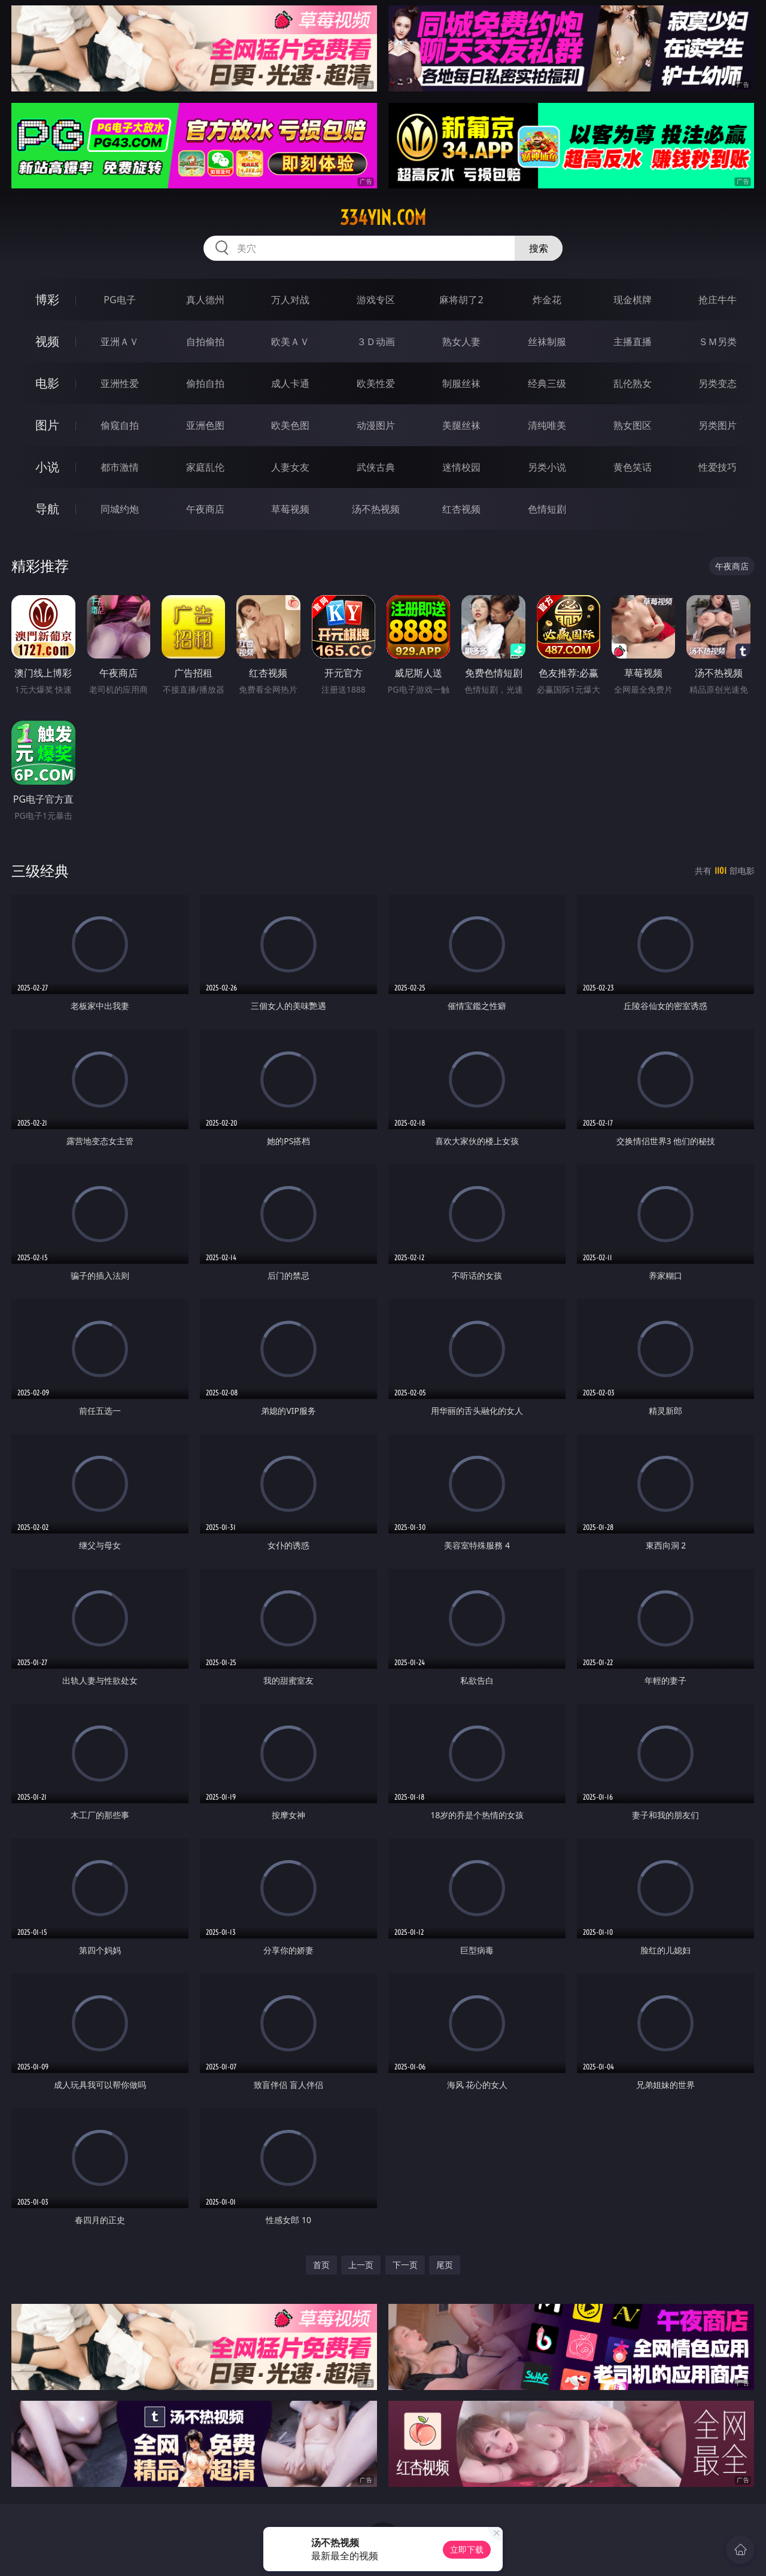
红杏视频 (461, 509)
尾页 (444, 2264)
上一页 (360, 2264)
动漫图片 (376, 425)
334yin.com (383, 218)
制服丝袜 (461, 383)
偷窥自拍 (120, 425)
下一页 (405, 2264)
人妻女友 (290, 467)
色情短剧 (547, 509)
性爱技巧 (717, 467)
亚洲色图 (205, 425)
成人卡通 (290, 383)
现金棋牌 (632, 299)
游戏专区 (376, 299)
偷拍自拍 (205, 383)
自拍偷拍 (205, 341)
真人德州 (205, 299)
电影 (47, 383)
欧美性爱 (376, 383)
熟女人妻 (461, 341)
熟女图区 (632, 425)
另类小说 (547, 467)
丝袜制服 (547, 341)
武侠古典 (376, 467)
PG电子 (119, 299)
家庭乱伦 (205, 467)
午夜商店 (205, 509)
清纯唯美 (547, 425)
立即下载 (467, 2549)
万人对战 (290, 299)
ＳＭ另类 (717, 341)
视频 (47, 341)
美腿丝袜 (461, 425)
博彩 (47, 299)
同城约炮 (120, 509)
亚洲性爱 (120, 383)
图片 (47, 425)
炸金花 (547, 299)
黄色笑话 (632, 467)
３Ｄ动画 (376, 341)
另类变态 (717, 383)
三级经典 (40, 870)
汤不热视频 (376, 509)
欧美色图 (290, 425)
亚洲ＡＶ (120, 341)
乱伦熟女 (632, 383)
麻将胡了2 (461, 299)
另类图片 (717, 425)
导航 (47, 509)
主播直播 (632, 341)
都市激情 (120, 467)
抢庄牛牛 (717, 299)
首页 (321, 2264)
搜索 (538, 248)
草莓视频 (290, 509)
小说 (47, 467)
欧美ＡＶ (290, 341)
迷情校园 (461, 467)
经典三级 (547, 383)
